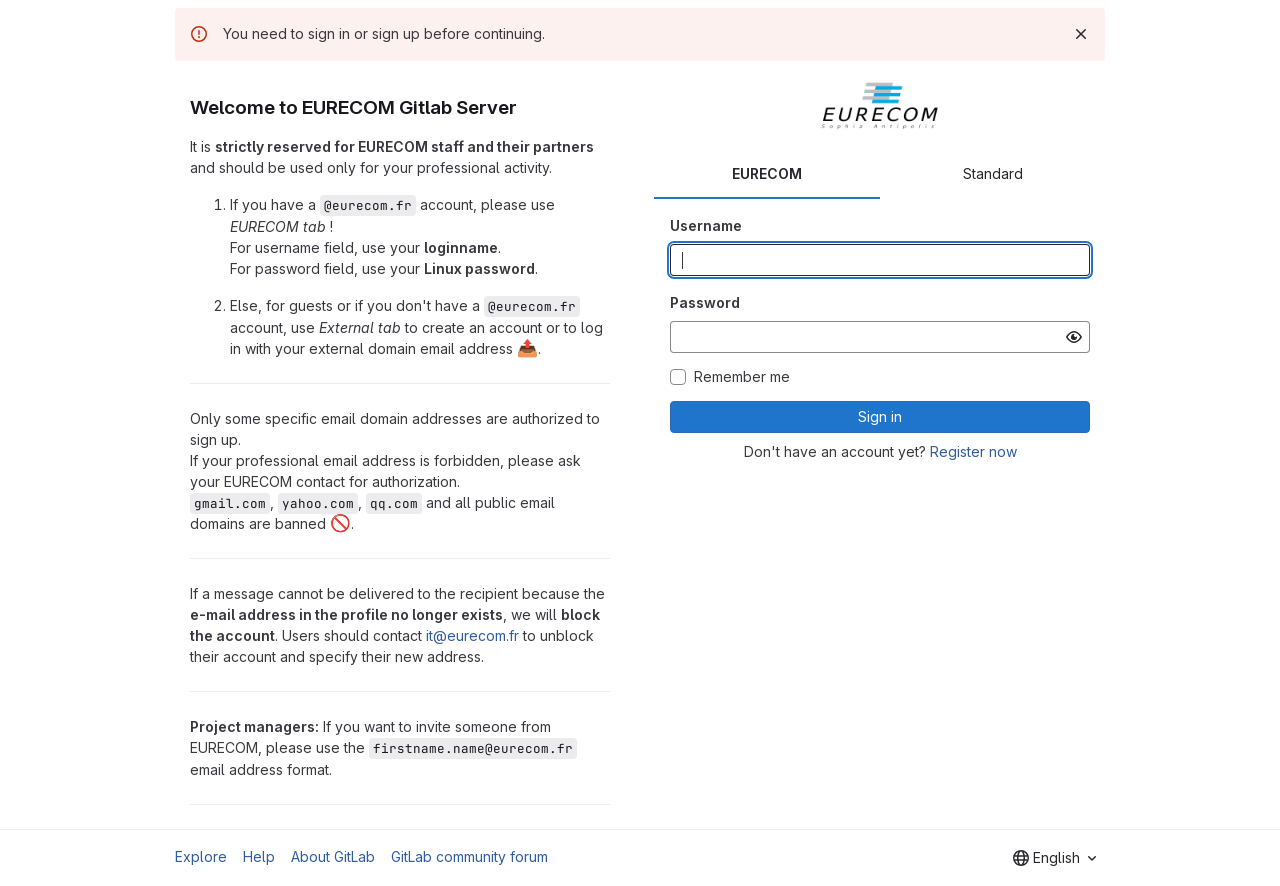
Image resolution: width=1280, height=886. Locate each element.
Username (706, 225)
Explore (201, 856)
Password (705, 302)
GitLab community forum (469, 856)
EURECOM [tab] (767, 173)
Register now (973, 451)
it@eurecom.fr (472, 635)
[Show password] (1074, 337)
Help (259, 856)
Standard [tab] (993, 173)
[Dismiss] (1081, 34)
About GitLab (333, 856)
